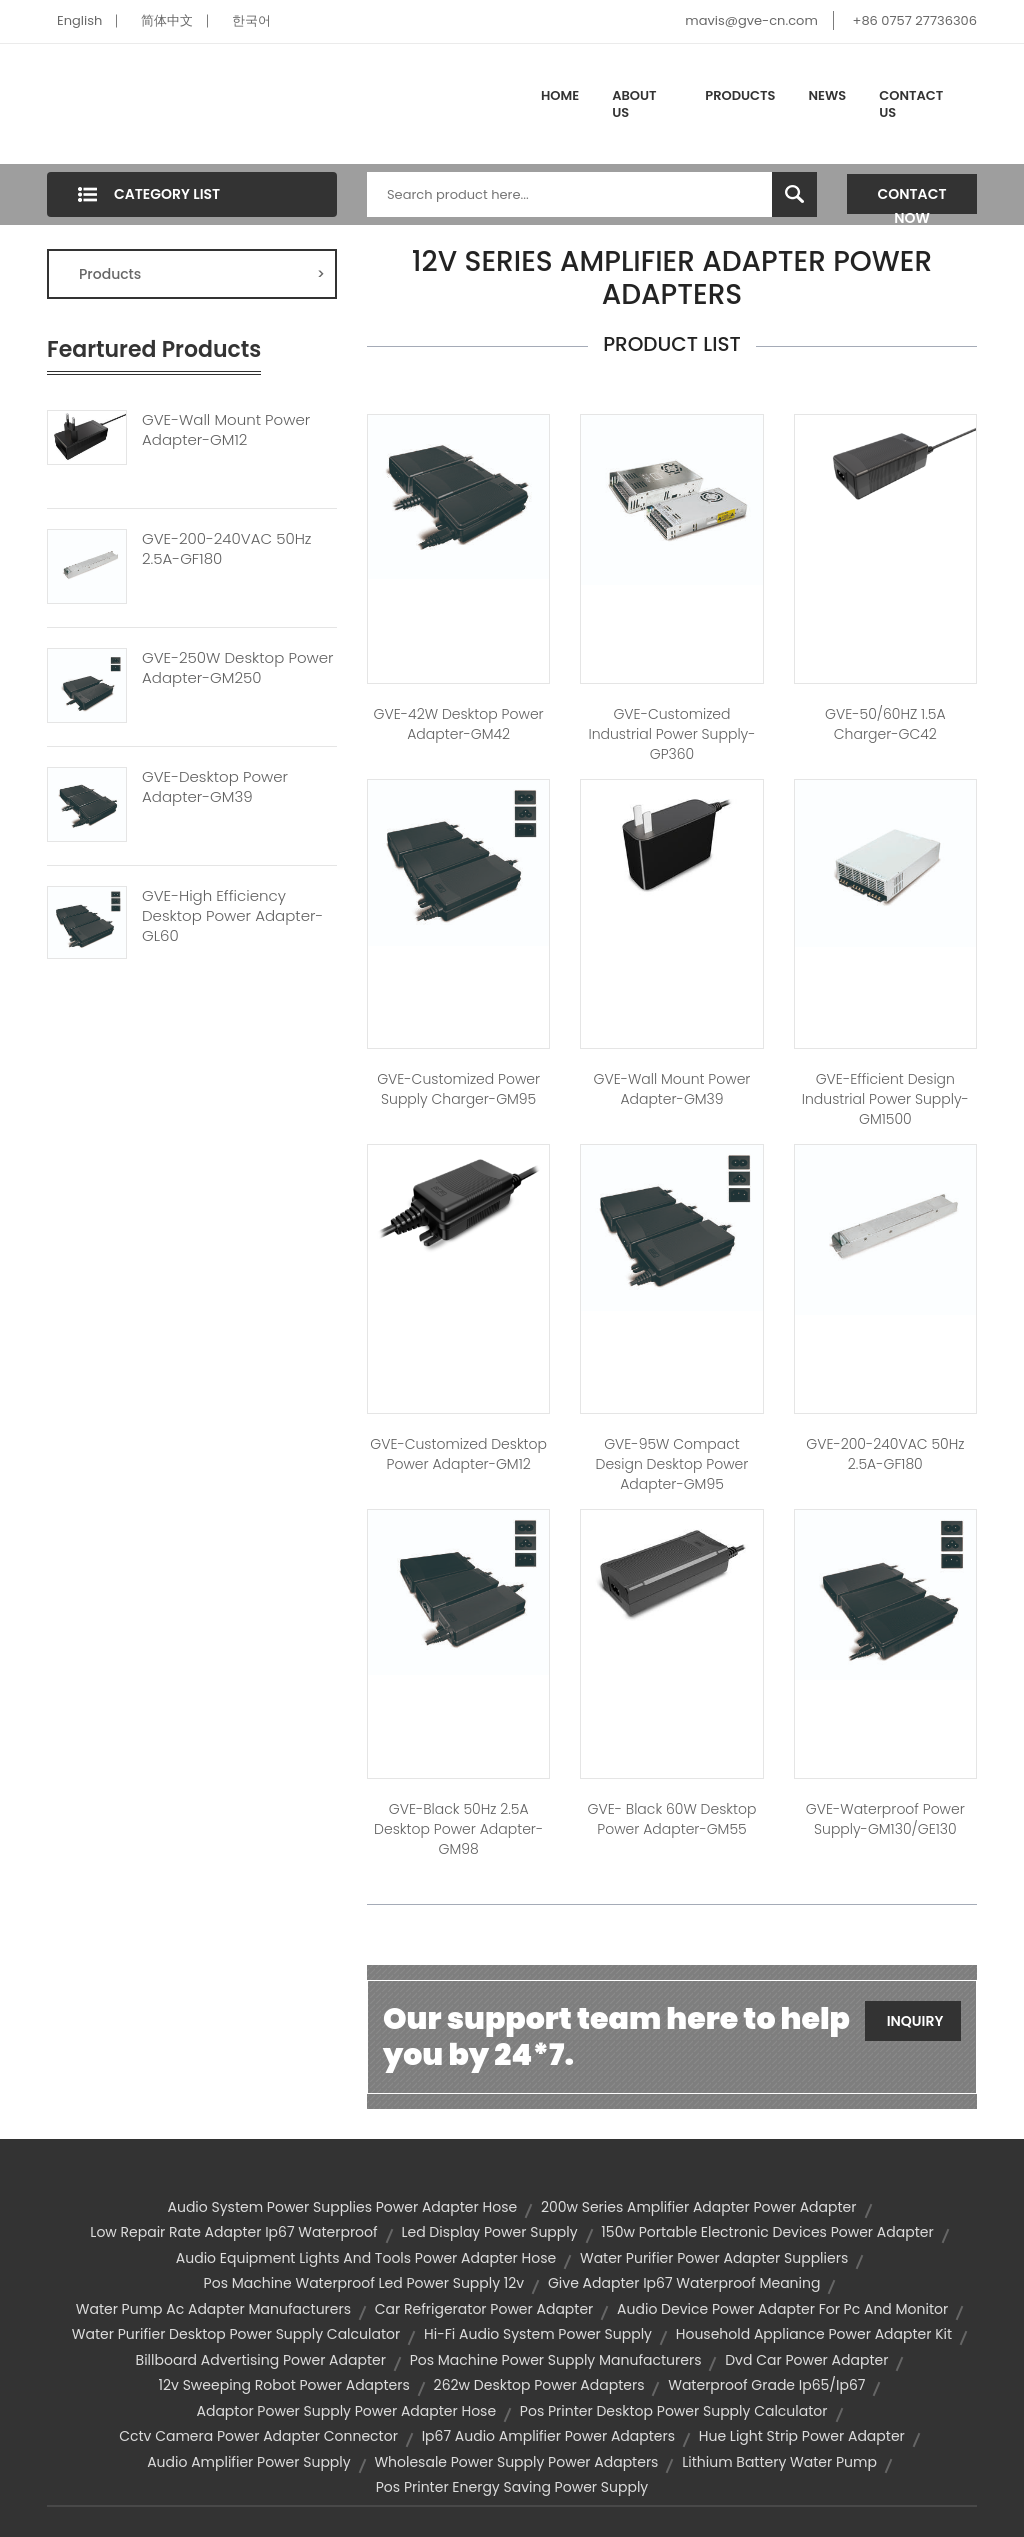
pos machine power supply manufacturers (556, 2360)
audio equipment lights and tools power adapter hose (366, 2258)
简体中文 (167, 20)
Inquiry (915, 2021)
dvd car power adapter (806, 2360)
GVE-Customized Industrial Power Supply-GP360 (671, 734)
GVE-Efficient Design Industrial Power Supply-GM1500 (885, 1099)
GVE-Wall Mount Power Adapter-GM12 (226, 430)
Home (560, 95)
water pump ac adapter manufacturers (213, 2309)
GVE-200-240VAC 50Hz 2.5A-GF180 (226, 549)
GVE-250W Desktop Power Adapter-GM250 (238, 668)
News (828, 95)
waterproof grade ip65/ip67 (766, 2385)
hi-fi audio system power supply (538, 2334)
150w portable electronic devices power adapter (767, 2232)
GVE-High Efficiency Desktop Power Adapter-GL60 (232, 916)
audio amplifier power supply (249, 2462)
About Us (634, 104)
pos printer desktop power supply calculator (674, 2411)
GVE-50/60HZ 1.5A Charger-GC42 (885, 724)
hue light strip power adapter (802, 2436)
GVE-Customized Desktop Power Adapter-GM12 (458, 1454)
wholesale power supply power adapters (516, 2462)
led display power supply (489, 2232)
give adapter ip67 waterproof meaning (684, 2283)
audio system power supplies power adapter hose (342, 2207)
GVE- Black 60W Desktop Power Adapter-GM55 (671, 1819)
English (79, 20)
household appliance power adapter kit (814, 2334)
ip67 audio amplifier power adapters (548, 2436)
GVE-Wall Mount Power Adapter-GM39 (672, 1089)
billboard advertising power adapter (261, 2360)
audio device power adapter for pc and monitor (782, 2309)
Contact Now (912, 199)
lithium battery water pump (779, 2462)
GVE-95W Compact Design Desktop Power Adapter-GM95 (672, 1464)
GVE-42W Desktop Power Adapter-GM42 (459, 724)
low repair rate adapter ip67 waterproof (233, 2232)
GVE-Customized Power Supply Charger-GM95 (458, 1089)
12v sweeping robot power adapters (284, 2385)
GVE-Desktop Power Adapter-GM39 (215, 787)
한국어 (251, 20)
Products (740, 95)
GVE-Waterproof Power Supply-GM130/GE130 (885, 1819)
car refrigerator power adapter (484, 2309)
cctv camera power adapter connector (258, 2436)
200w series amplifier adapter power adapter (699, 2207)
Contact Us (911, 104)
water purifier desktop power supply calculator (236, 2334)
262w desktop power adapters (539, 2385)
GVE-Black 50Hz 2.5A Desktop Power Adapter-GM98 (458, 1829)
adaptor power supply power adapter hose (347, 2411)
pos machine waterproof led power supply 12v (364, 2283)
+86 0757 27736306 (915, 20)
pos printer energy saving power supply (512, 2487)
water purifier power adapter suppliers (714, 2258)
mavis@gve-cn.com (751, 20)
